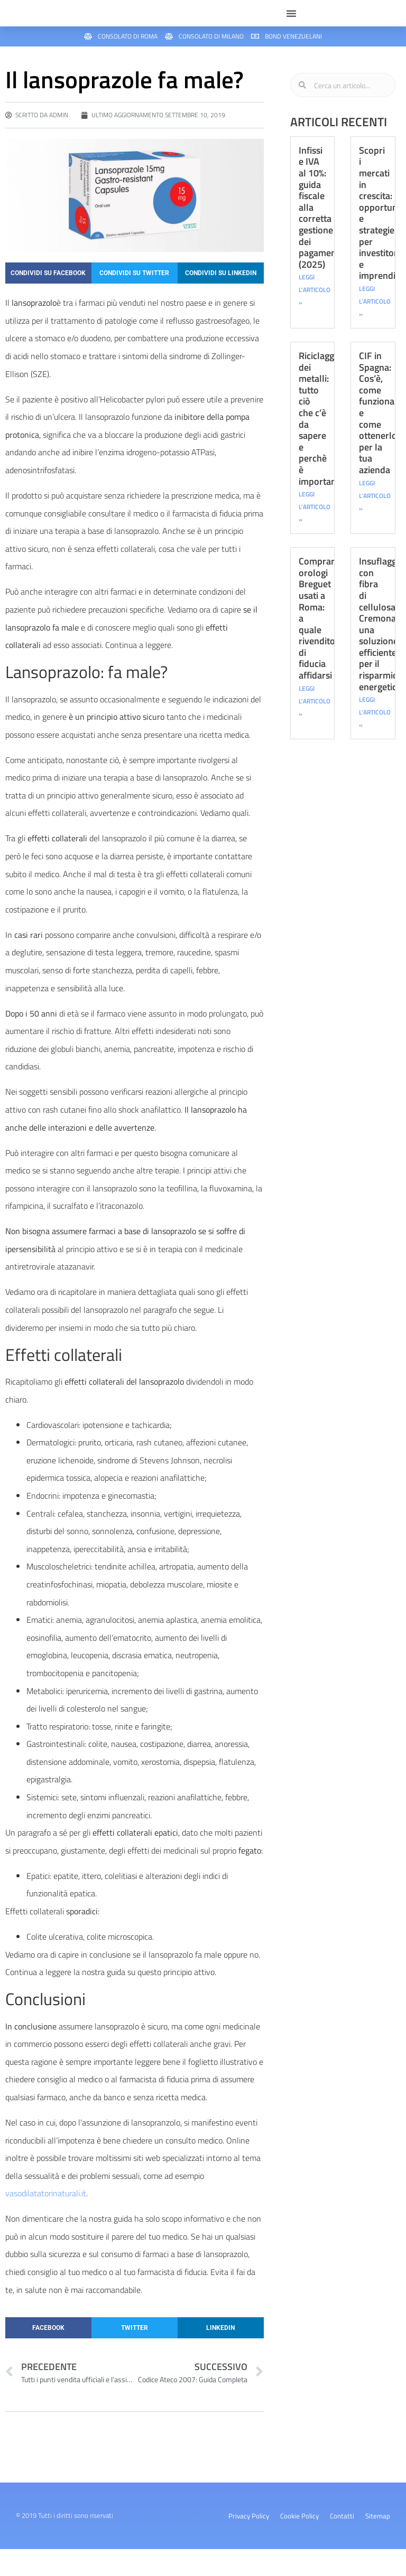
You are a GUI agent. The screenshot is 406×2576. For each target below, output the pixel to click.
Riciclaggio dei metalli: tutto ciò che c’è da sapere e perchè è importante (321, 446)
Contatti (342, 2542)
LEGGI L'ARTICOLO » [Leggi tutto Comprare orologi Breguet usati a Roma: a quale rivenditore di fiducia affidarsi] (314, 728)
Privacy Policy (248, 2542)
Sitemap (377, 2542)
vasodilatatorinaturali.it (45, 2220)
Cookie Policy (299, 2542)
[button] (291, 27)
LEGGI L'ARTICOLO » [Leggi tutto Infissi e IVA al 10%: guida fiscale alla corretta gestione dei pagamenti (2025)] (314, 317)
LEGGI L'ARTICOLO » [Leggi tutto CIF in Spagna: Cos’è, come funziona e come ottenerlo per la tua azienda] (375, 522)
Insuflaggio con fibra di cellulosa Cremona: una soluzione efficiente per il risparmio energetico (381, 651)
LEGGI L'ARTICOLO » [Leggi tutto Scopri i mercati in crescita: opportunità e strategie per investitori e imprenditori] (375, 328)
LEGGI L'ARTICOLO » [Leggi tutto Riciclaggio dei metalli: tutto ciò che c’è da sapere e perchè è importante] (314, 534)
